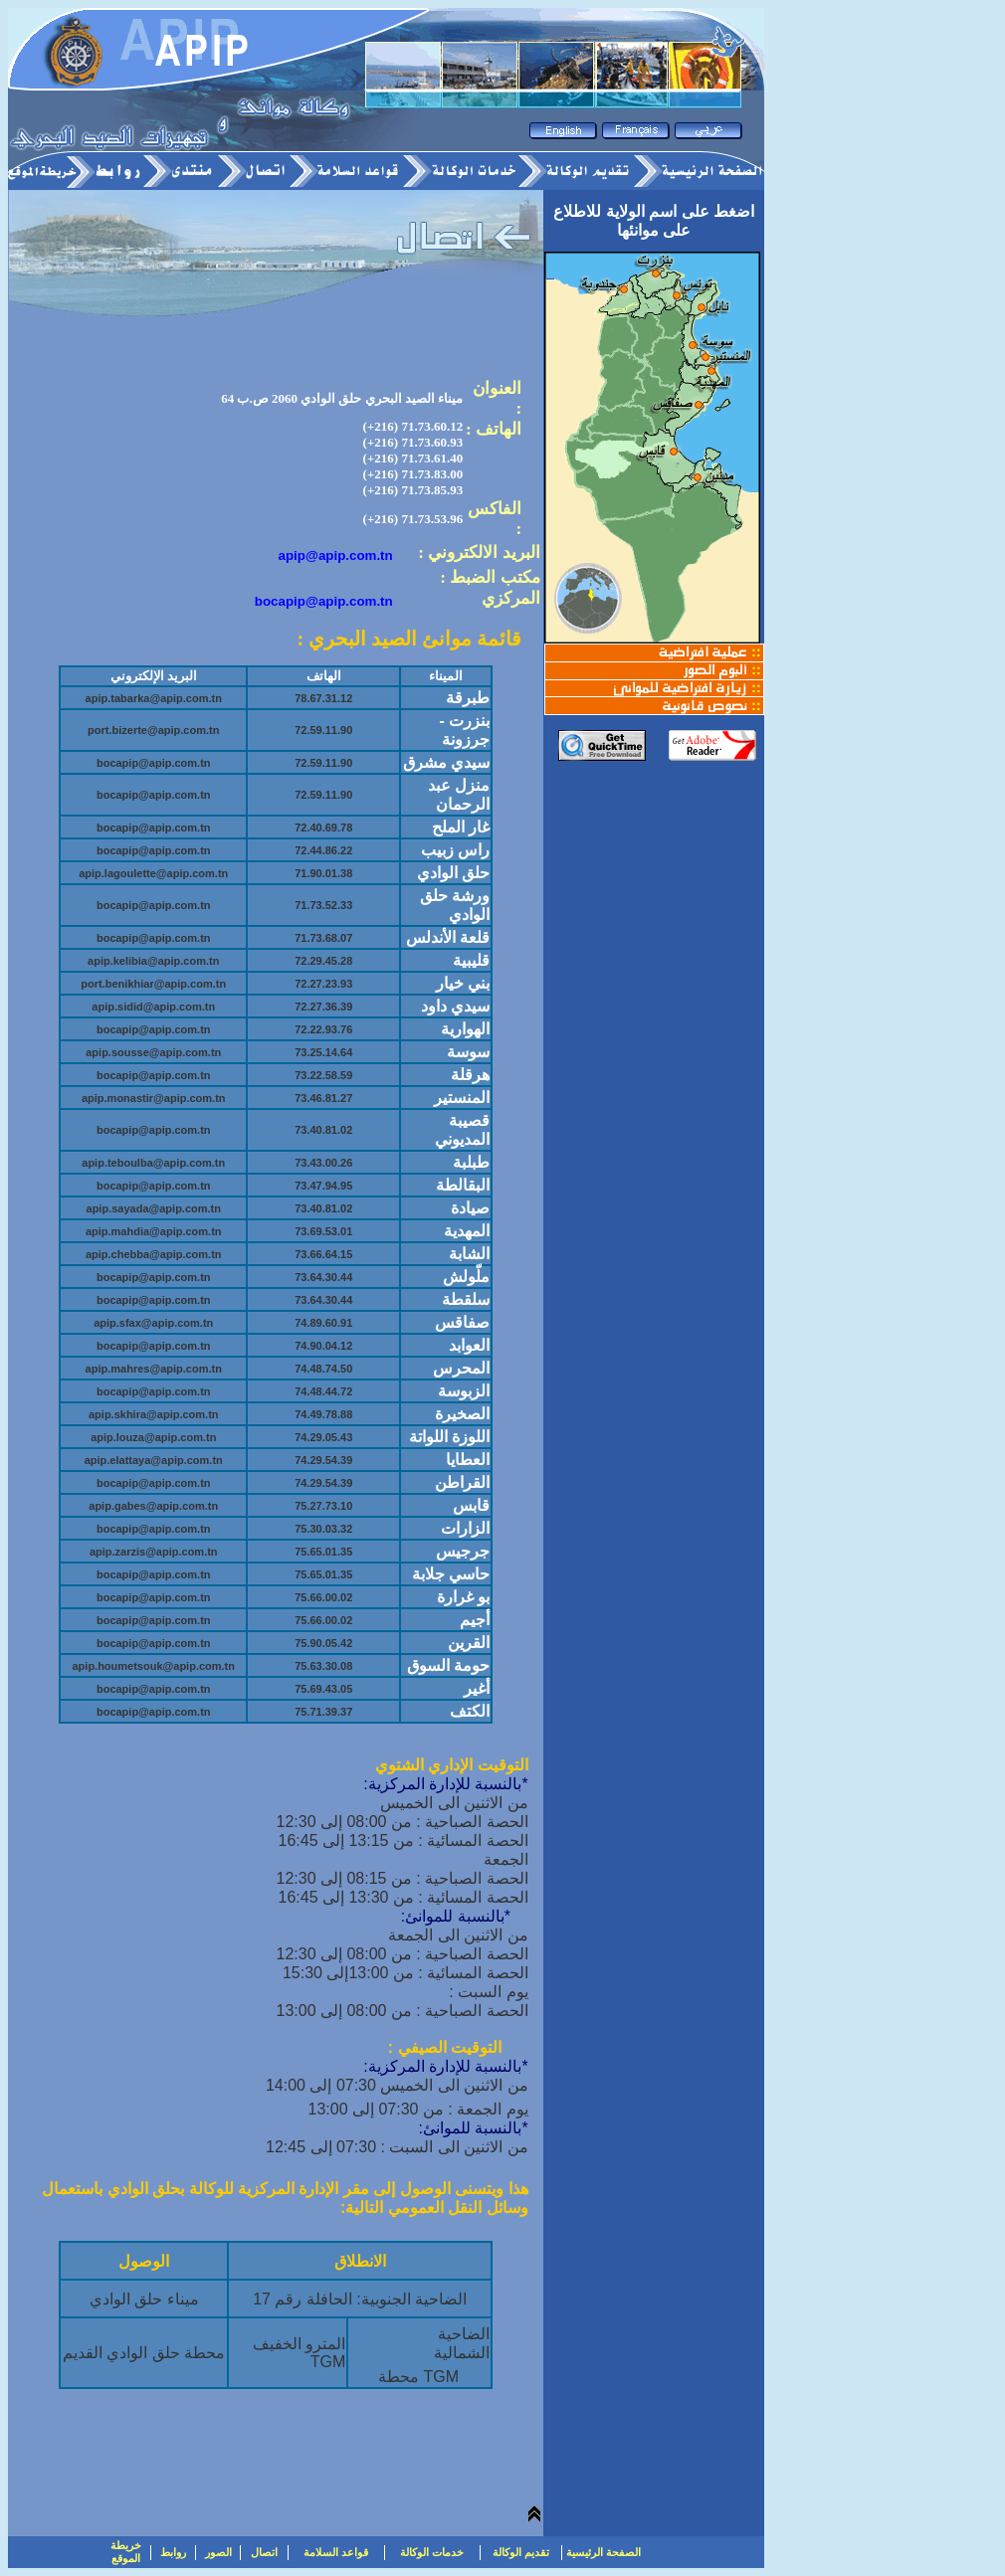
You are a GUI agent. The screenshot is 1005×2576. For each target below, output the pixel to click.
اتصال (264, 2552)
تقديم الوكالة (521, 2552)
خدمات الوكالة (432, 2552)
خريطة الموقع (125, 2551)
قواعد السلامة (335, 2552)
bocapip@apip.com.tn (324, 601)
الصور (218, 2552)
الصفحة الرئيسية (603, 2552)
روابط (173, 2552)
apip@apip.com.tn (336, 555)
